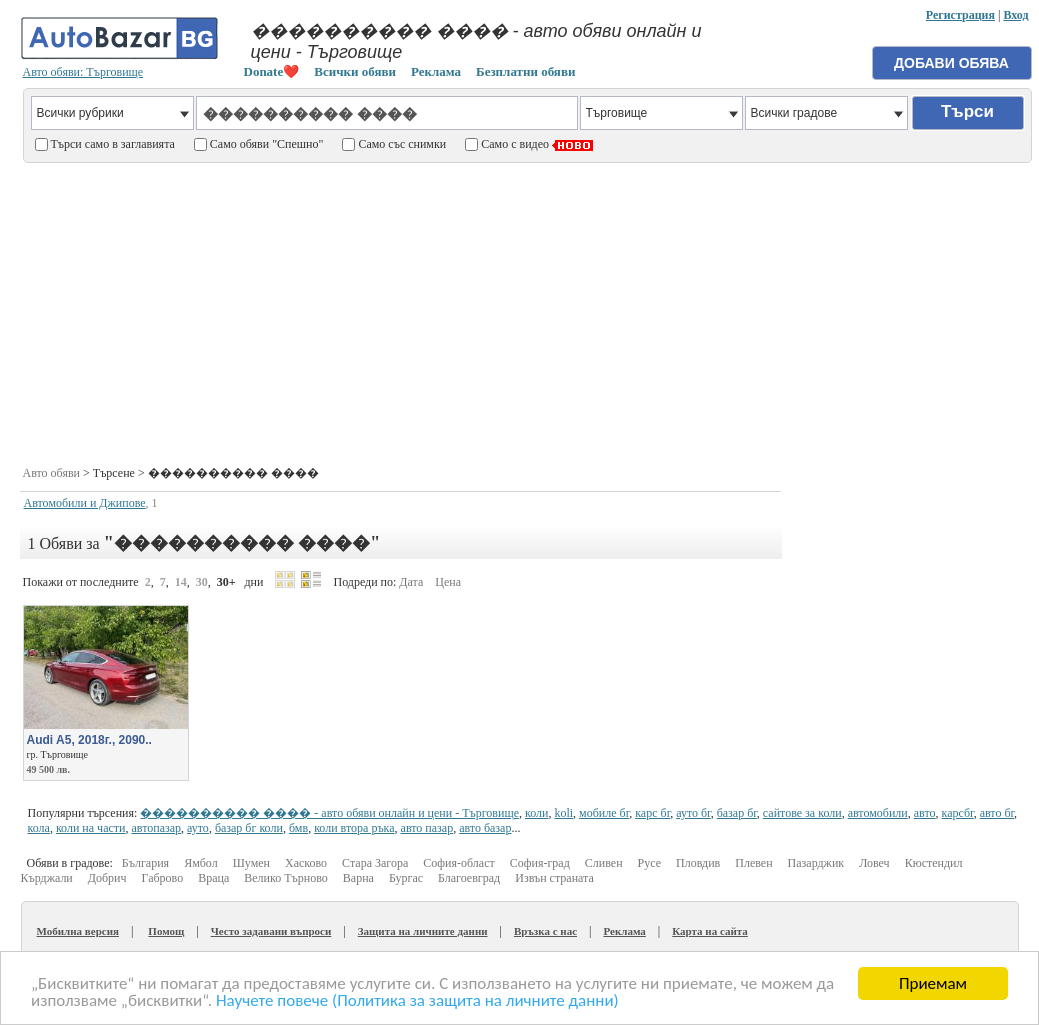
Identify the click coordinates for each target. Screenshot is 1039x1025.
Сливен (604, 863)
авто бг (997, 813)
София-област (458, 863)
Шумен (251, 863)
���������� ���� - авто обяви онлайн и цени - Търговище (329, 813)
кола (39, 828)
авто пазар (427, 828)
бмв (298, 828)
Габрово (163, 878)
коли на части (91, 828)
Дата (411, 582)
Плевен (753, 863)
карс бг (652, 813)
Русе (649, 863)
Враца (213, 878)
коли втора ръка (354, 828)
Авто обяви (52, 473)
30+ (226, 582)
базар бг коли (249, 828)
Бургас (406, 878)
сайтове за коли (802, 813)
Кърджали (47, 878)
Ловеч (874, 863)
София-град (540, 863)
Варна (358, 878)
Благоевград (469, 878)
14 (181, 582)
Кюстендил (934, 863)
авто (925, 813)
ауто (198, 828)
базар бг (737, 813)
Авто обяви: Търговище (83, 72)
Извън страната (554, 878)
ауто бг (693, 813)
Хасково (306, 863)
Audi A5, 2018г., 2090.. (89, 740)
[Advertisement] (527, 311)
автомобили (878, 813)
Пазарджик (816, 863)
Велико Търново (286, 878)
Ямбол (201, 863)
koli (563, 813)
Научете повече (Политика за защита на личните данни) (417, 1001)
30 (202, 582)
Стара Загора (375, 863)
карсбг (958, 813)
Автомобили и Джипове (85, 503)
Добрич (107, 878)
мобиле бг (604, 813)
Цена (448, 582)
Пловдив (698, 863)
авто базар (485, 828)
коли (536, 813)
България (145, 863)
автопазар (156, 828)
